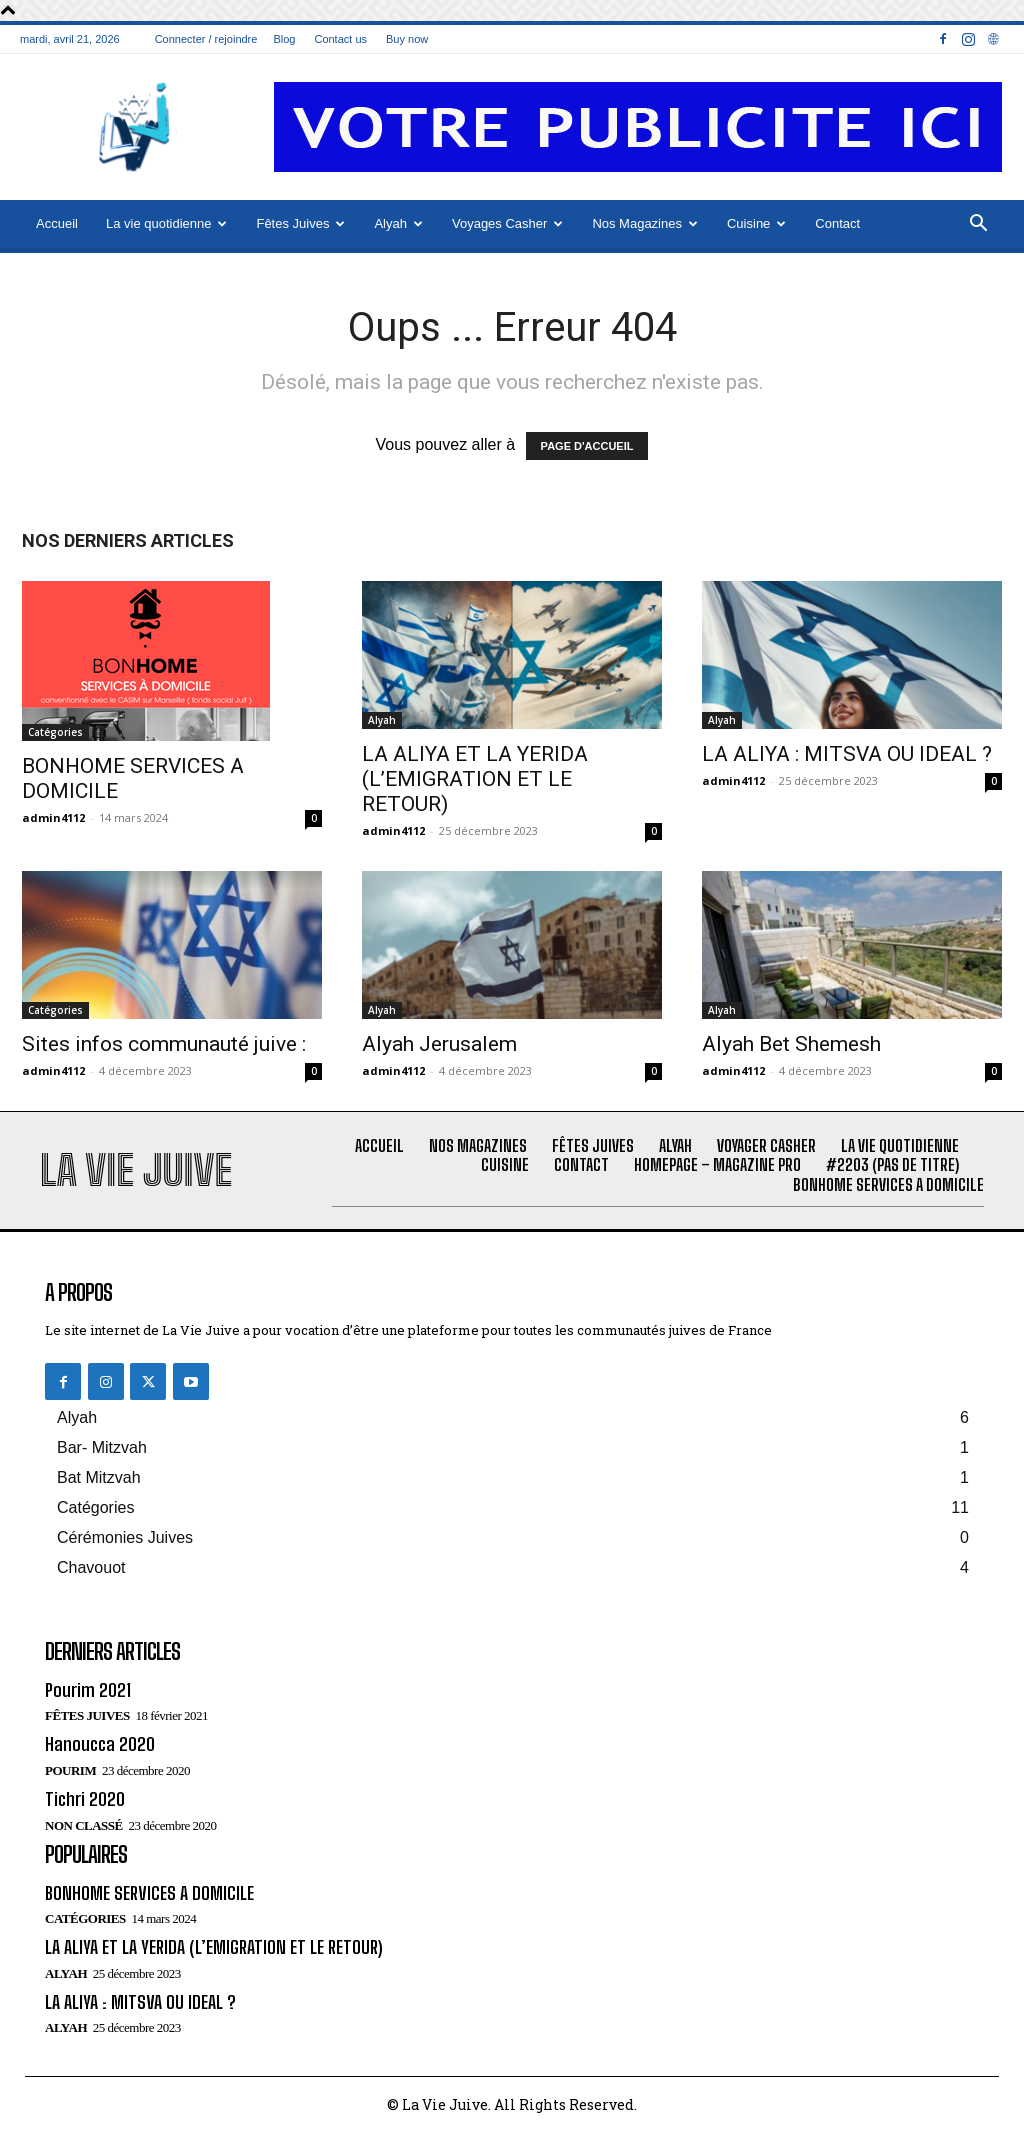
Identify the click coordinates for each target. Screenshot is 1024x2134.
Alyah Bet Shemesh (791, 1044)
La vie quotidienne (167, 223)
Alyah (398, 223)
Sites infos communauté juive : (164, 1044)
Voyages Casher (507, 223)
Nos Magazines (645, 223)
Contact (837, 223)
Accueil (57, 223)
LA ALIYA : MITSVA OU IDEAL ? (847, 754)
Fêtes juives (87, 1715)
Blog (284, 39)
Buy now (407, 39)
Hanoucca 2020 (100, 1744)
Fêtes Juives (300, 223)
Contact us (340, 39)
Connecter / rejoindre (206, 39)
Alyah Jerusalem (439, 1044)
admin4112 (53, 817)
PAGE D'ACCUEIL (587, 446)
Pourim (70, 1770)
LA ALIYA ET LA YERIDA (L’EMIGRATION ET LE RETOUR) (475, 779)
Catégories (55, 732)
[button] (978, 225)
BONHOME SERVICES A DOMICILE (149, 1893)
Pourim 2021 (88, 1690)
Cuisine (756, 223)
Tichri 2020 (85, 1799)
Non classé (84, 1825)
